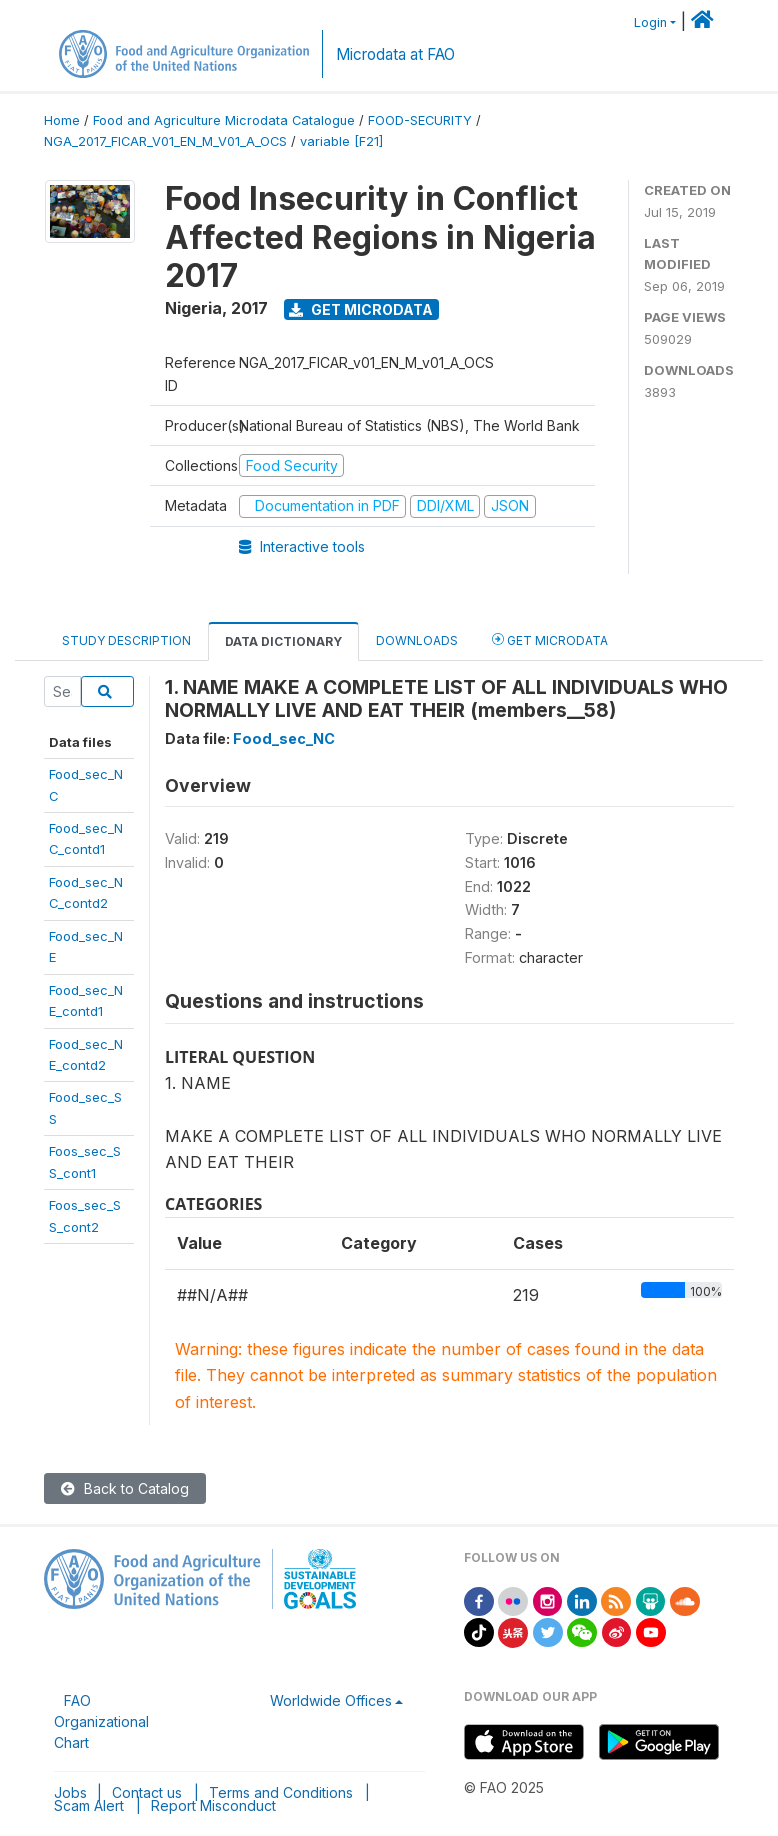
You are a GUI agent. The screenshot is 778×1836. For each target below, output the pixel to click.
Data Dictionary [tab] (283, 641)
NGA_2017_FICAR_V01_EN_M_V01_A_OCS (165, 141)
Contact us (147, 1792)
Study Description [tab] (126, 640)
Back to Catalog (125, 1488)
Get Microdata (361, 309)
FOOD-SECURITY (420, 120)
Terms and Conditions (281, 1792)
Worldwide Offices (331, 1700)
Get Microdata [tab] (550, 639)
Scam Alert (89, 1805)
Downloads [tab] (417, 640)
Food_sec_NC (284, 738)
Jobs (70, 1792)
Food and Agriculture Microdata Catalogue (224, 120)
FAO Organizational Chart (101, 1721)
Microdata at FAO (395, 54)
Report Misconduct (213, 1805)
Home (62, 120)
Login (650, 22)
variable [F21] (341, 141)
